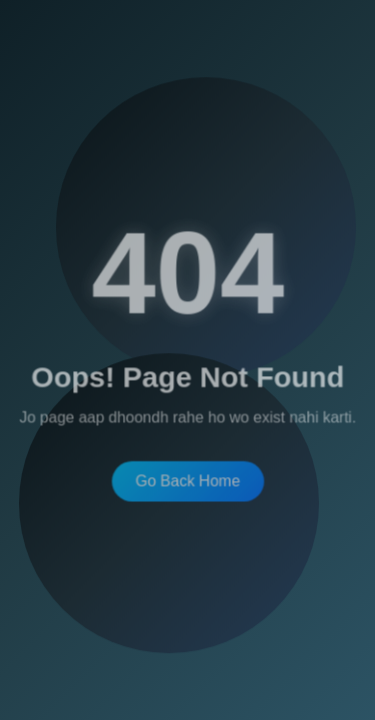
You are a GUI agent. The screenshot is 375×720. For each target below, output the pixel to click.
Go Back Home (187, 479)
